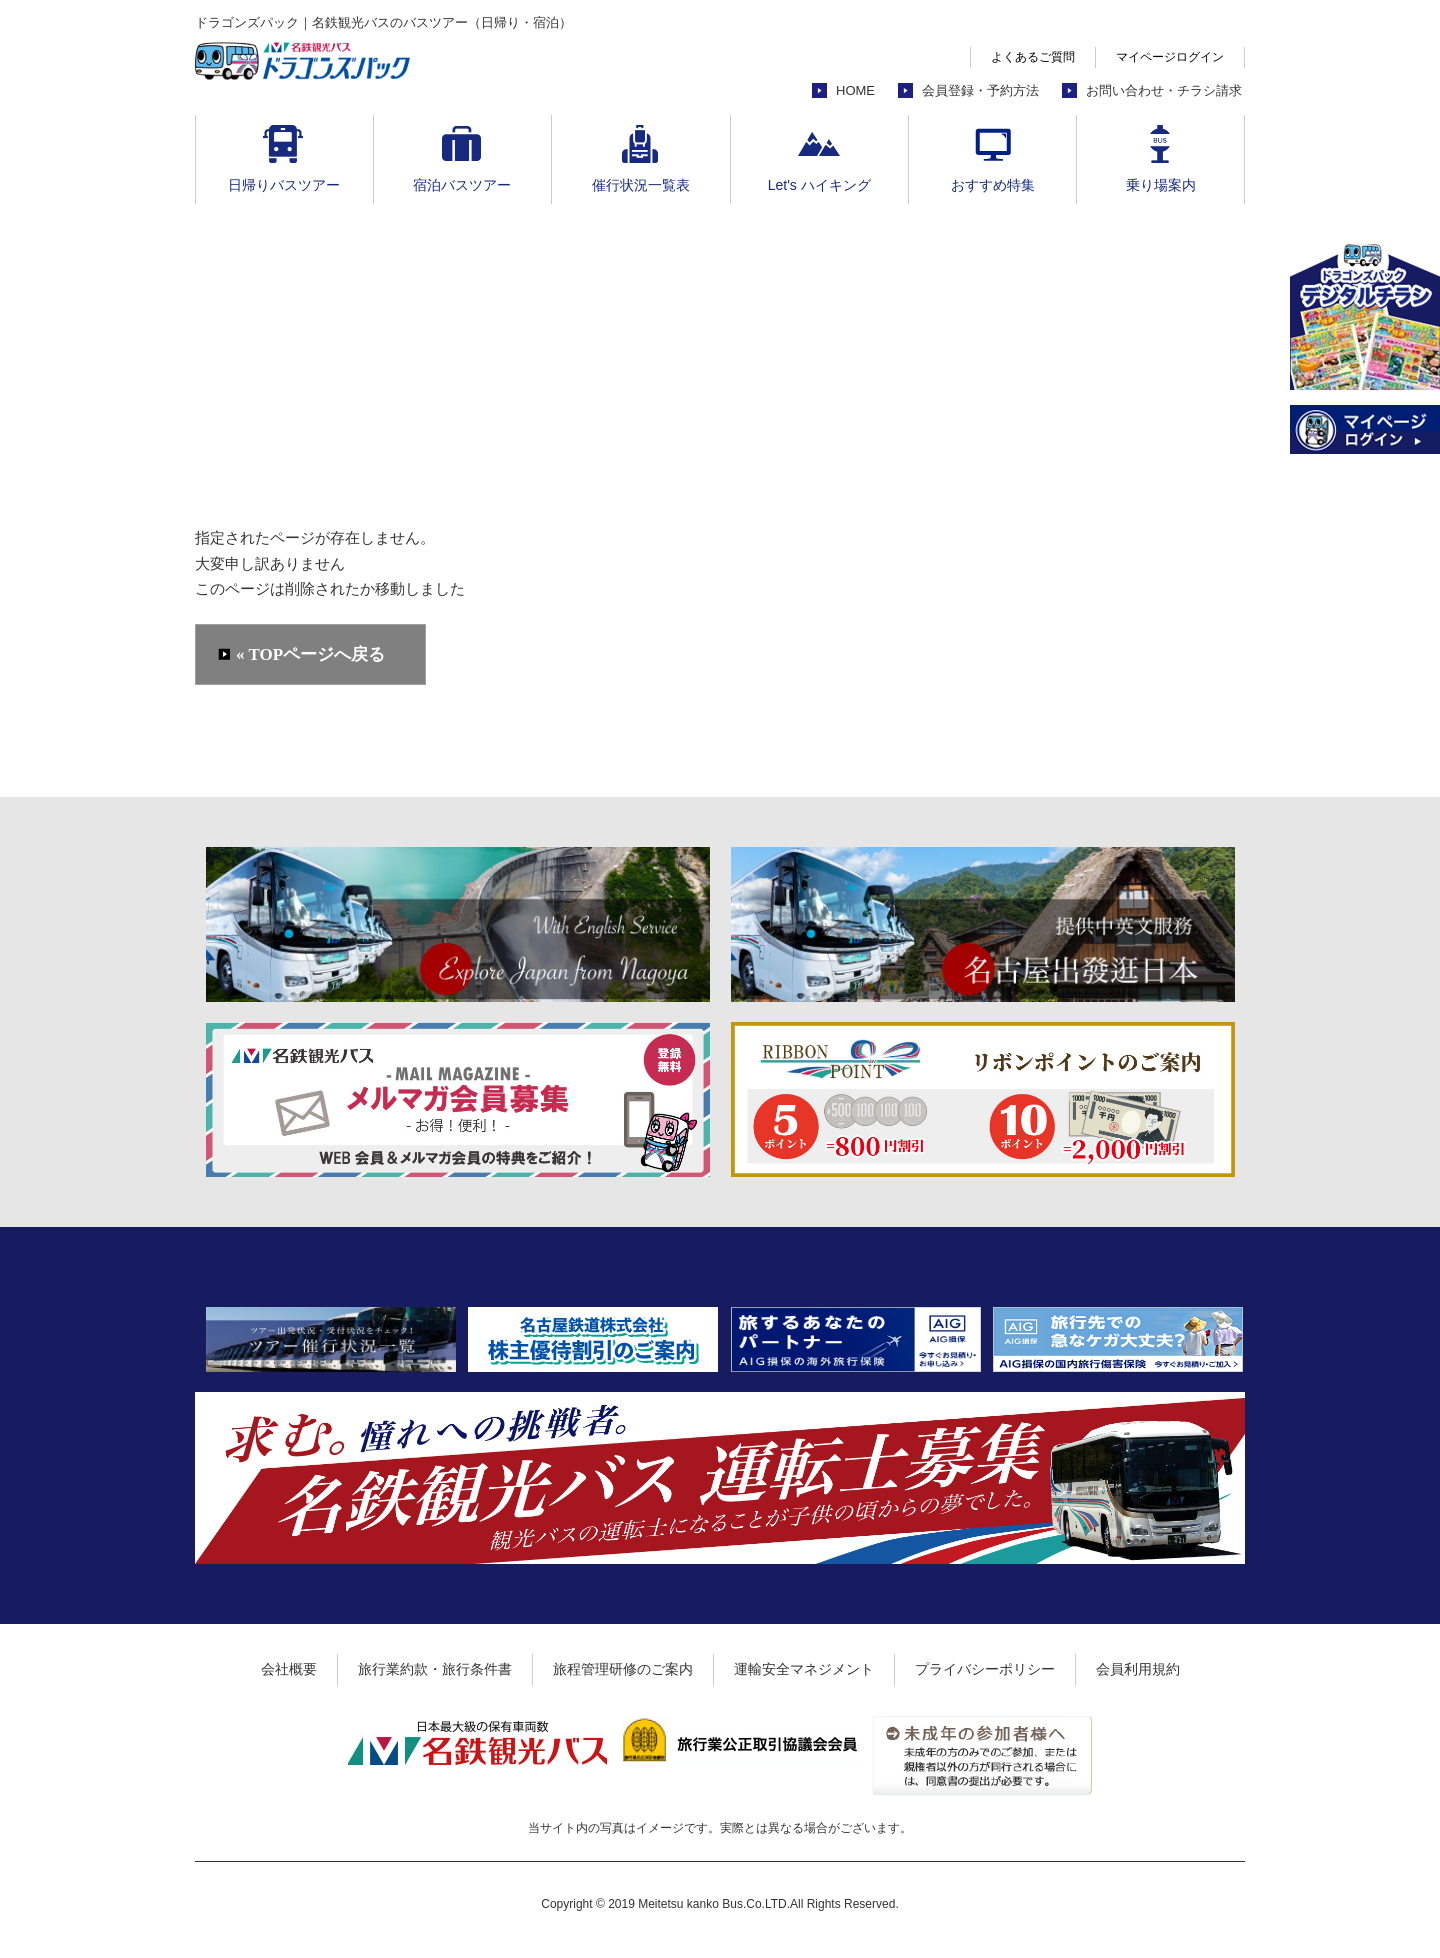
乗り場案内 (1161, 185)
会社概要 (289, 1669)
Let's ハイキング (819, 185)
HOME (855, 90)
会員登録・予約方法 (980, 90)
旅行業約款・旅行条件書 (435, 1669)
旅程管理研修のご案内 (623, 1669)
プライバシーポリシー (985, 1669)
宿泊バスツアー (462, 185)
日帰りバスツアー (284, 185)
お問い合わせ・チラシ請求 (1164, 90)
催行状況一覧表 (641, 185)
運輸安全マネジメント (804, 1669)
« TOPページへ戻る (310, 654)
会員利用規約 (1138, 1669)
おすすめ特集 (993, 185)
